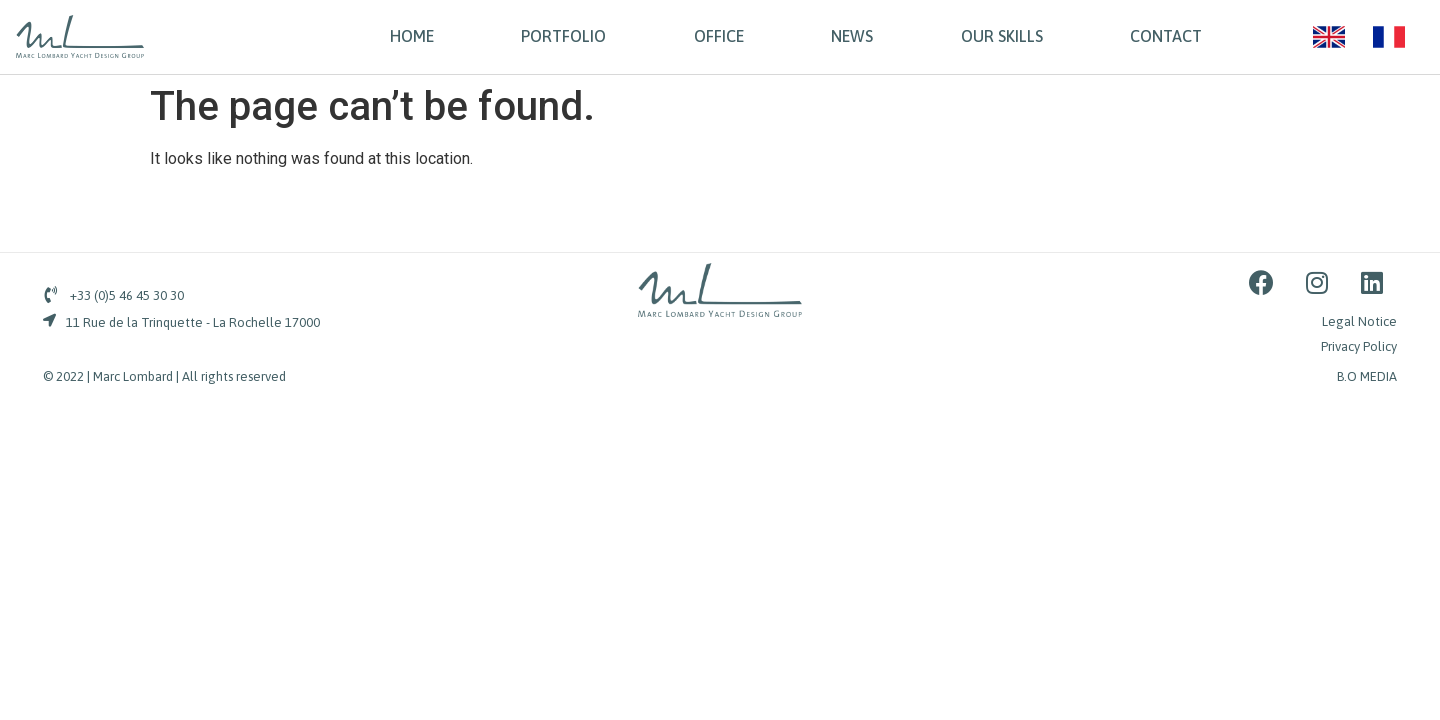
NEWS (852, 36)
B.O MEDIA (1367, 376)
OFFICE (719, 36)
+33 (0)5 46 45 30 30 (127, 295)
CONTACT (1166, 36)
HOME (412, 36)
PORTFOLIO (563, 36)
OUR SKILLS (1002, 36)
